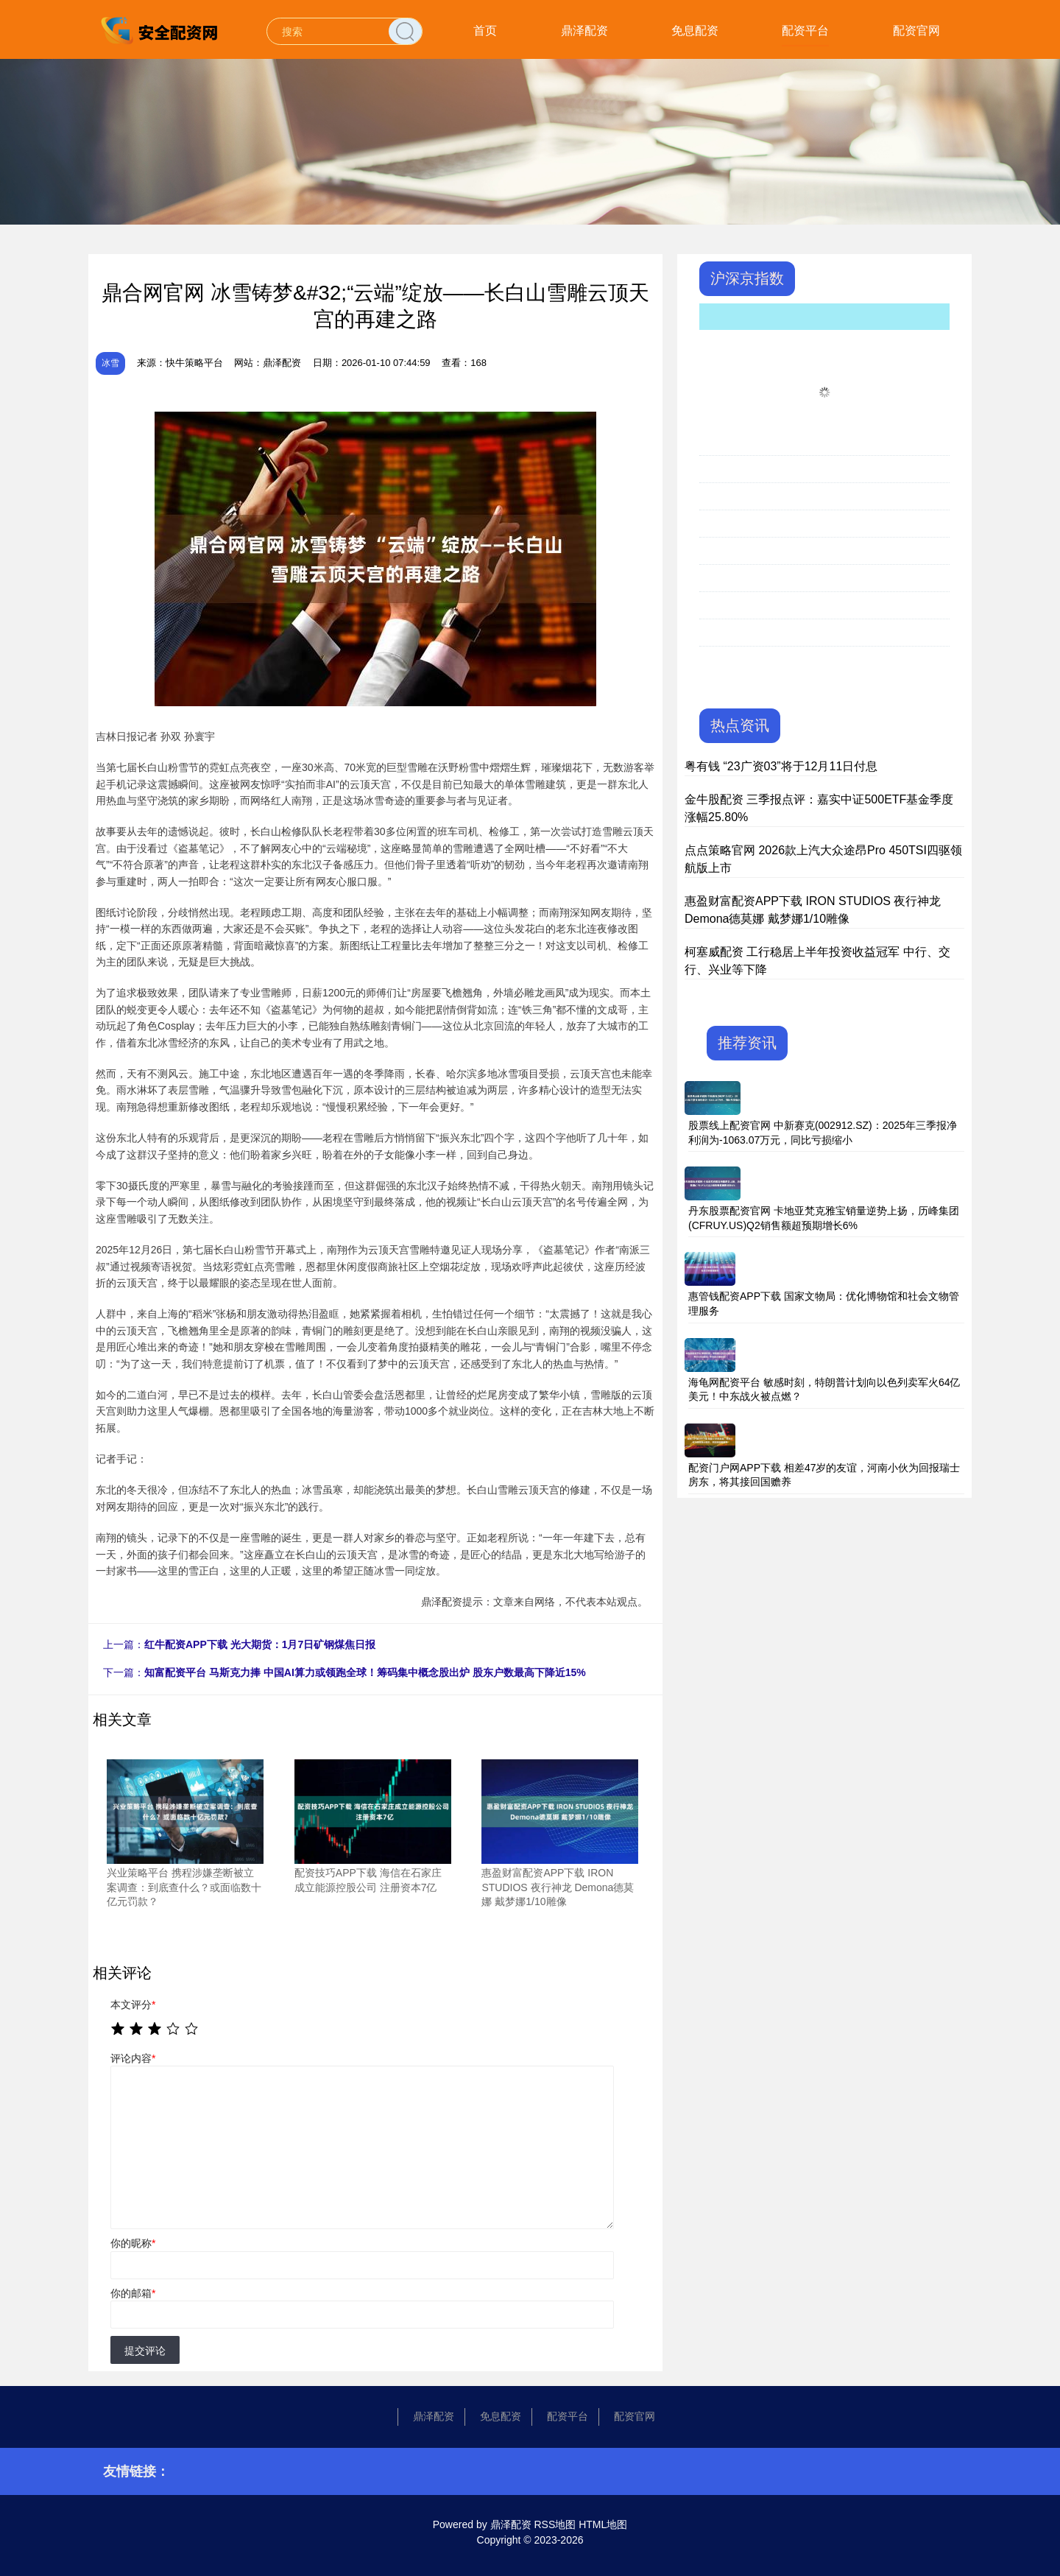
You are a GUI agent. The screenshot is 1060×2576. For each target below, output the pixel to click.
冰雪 (110, 363)
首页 (485, 30)
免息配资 (694, 30)
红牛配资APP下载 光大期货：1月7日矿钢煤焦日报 (259, 1644)
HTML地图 (603, 2524)
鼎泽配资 (584, 30)
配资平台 (805, 30)
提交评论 (145, 2351)
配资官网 (916, 30)
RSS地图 (555, 2524)
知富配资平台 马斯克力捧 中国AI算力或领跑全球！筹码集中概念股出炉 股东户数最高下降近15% (365, 1672)
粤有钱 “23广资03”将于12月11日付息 (781, 766)
